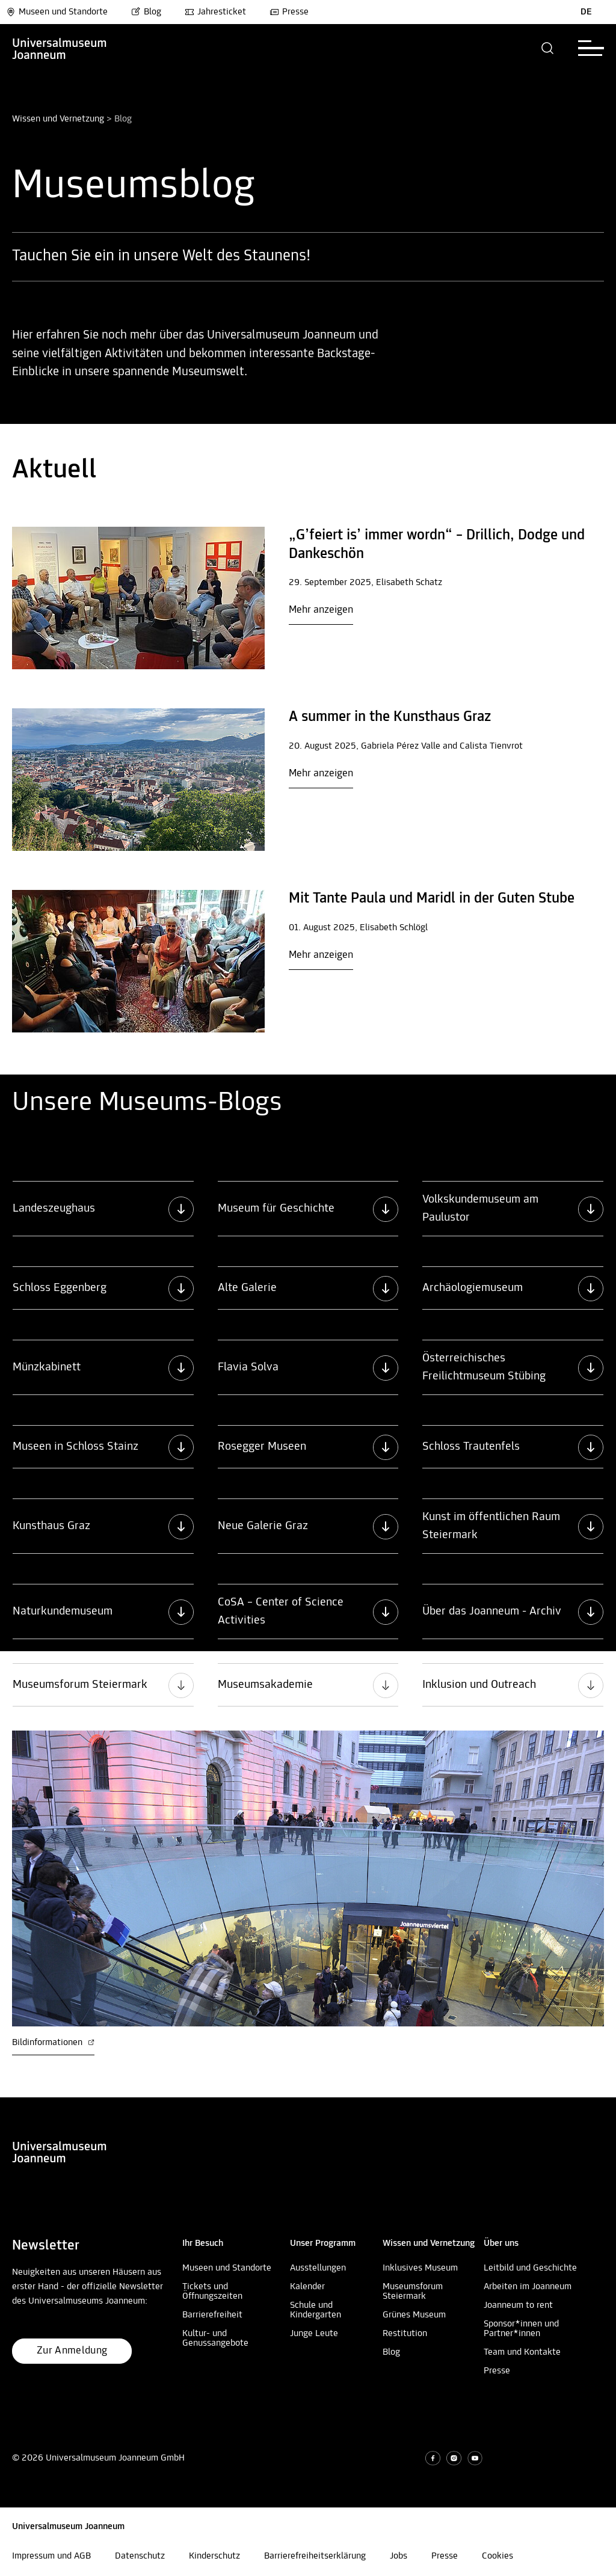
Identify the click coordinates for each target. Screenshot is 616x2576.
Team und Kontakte (522, 2352)
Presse (289, 12)
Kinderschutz (214, 2556)
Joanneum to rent (518, 2305)
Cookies (497, 2556)
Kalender (307, 2287)
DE (586, 12)
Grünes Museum (414, 2315)
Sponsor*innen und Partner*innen (521, 2328)
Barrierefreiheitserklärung (315, 2556)
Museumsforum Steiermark (413, 2291)
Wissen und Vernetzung (58, 119)
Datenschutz (140, 2556)
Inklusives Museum (420, 2268)
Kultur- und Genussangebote (215, 2338)
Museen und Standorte (57, 12)
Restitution (405, 2333)
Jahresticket (215, 12)
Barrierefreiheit (212, 2315)
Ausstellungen (318, 2268)
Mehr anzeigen (321, 610)
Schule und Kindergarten (315, 2310)
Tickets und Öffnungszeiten (212, 2291)
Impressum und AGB (51, 2556)
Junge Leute (314, 2333)
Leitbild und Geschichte (530, 2268)
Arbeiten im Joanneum (527, 2287)
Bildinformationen (53, 2042)
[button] (547, 48)
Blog (146, 12)
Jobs (398, 2556)
